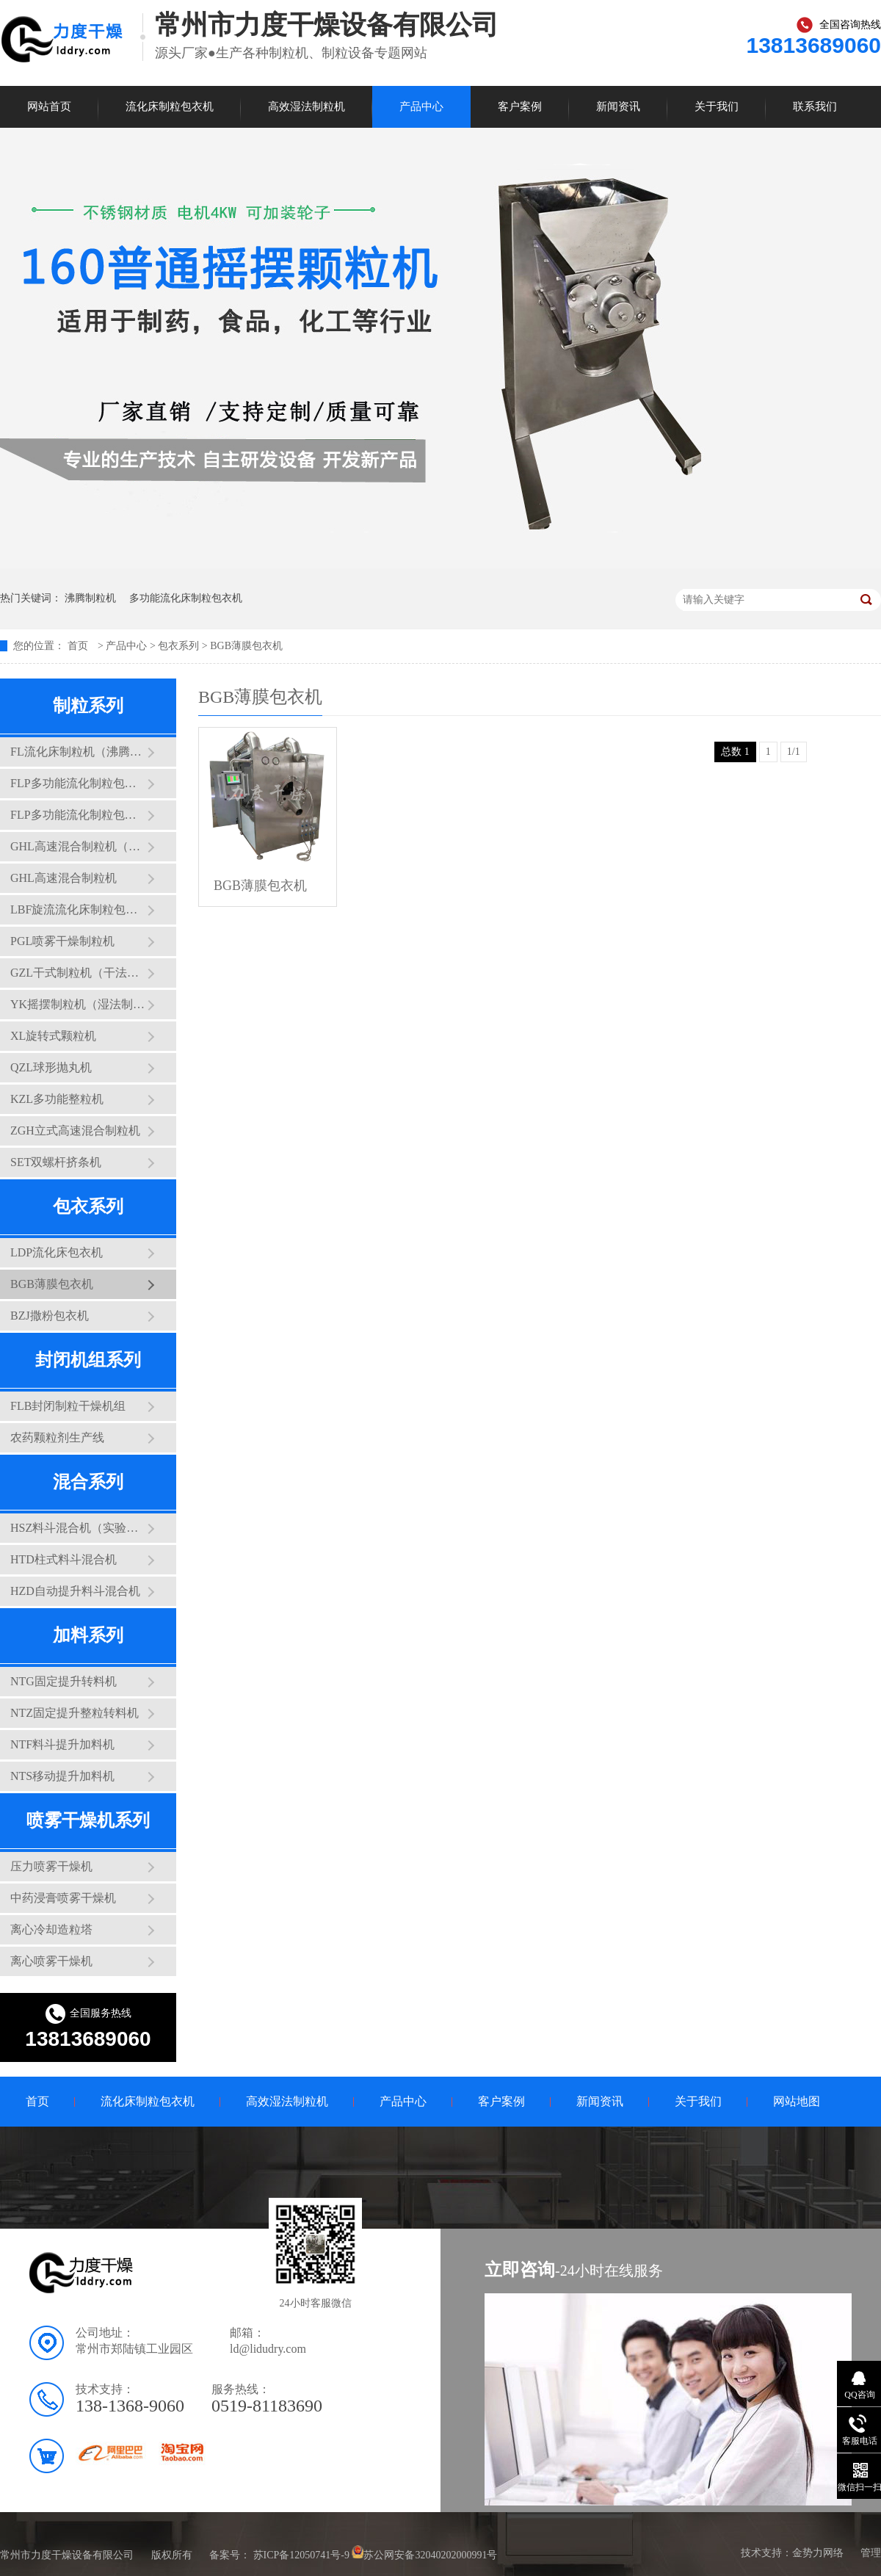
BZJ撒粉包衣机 (49, 1315)
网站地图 (796, 2101)
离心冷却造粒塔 (51, 1929)
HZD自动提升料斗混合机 (75, 1591)
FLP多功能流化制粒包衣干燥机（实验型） (78, 783)
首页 (79, 645)
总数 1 (735, 751)
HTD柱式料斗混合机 (63, 1559)
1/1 (793, 751)
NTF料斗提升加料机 (62, 1744)
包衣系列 (178, 645)
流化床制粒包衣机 (170, 106)
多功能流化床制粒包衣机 (185, 598)
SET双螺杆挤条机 (55, 1162)
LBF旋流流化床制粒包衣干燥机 (78, 909)
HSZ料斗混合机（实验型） (78, 1528)
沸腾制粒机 (90, 598)
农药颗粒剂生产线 (57, 1437)
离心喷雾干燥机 (51, 1961)
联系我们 (815, 106)
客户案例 (520, 106)
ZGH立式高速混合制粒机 (75, 1130)
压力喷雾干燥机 (51, 1866)
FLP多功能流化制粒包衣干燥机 (78, 814)
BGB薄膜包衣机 (246, 645)
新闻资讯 (618, 106)
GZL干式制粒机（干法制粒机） (78, 972)
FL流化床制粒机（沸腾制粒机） (78, 751)
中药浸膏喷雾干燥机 (63, 1898)
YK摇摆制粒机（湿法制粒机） (78, 1004)
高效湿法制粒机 (306, 106)
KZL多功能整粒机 (57, 1099)
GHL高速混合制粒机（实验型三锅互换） (78, 846)
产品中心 (421, 106)
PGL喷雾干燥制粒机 (62, 941)
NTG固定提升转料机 (63, 1681)
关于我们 (717, 106)
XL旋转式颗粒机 (53, 1036)
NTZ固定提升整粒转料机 (74, 1713)
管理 (870, 2552)
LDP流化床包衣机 (56, 1252)
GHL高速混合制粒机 (63, 878)
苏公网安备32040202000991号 (430, 2555)
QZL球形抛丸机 (51, 1067)
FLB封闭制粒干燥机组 (68, 1406)
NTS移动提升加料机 (62, 1776)
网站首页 (49, 106)
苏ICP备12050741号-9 (301, 2555)
